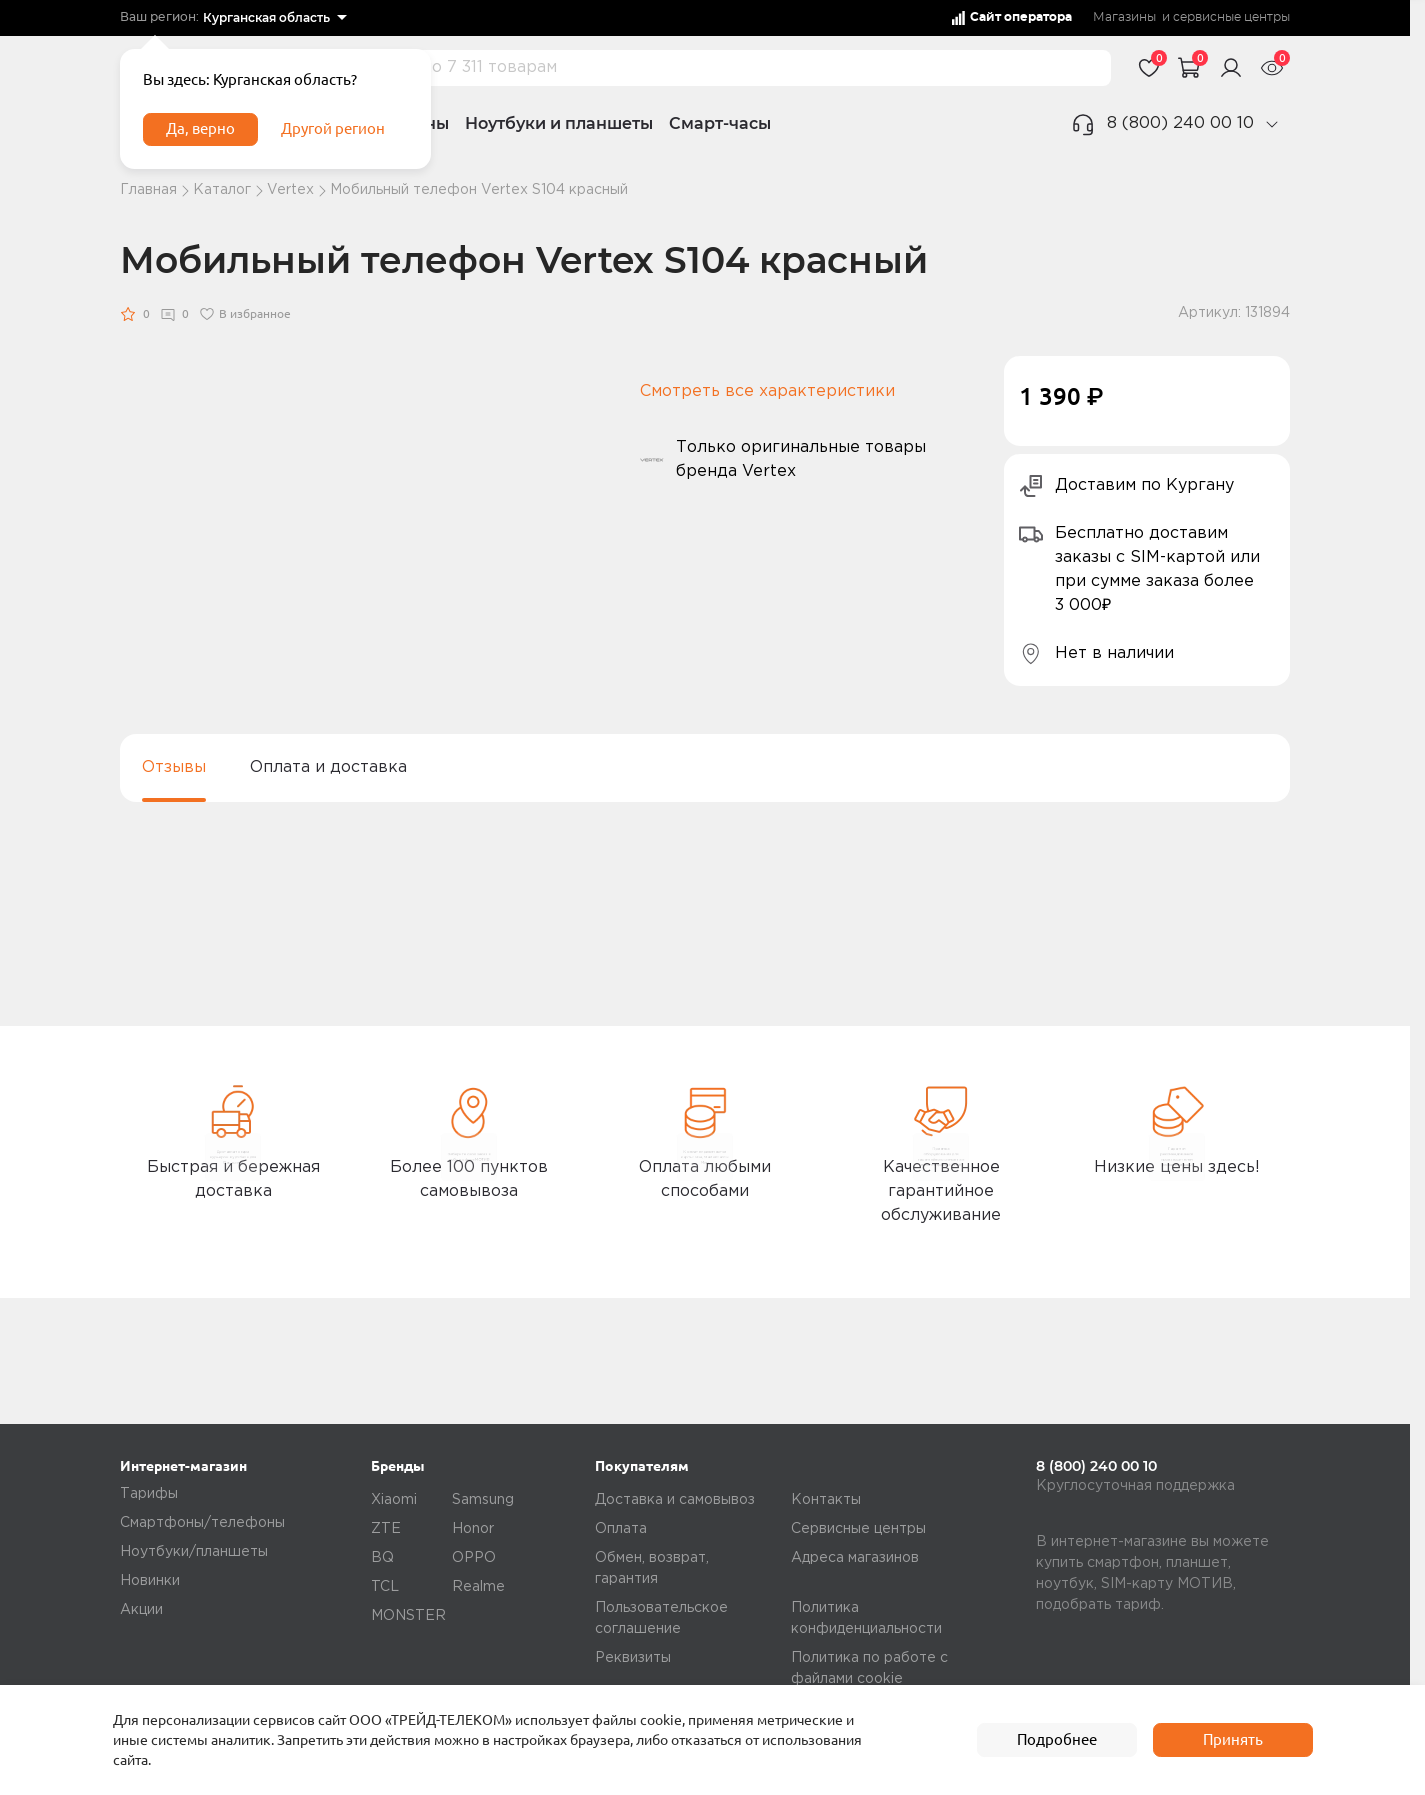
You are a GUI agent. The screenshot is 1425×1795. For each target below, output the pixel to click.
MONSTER (408, 1616)
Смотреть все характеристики (767, 391)
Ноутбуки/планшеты (194, 1552)
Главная (148, 190)
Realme (478, 1587)
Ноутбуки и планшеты (559, 123)
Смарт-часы (720, 123)
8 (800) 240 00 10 (1180, 123)
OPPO (474, 1558)
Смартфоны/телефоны (202, 1523)
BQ (382, 1558)
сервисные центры (1231, 17)
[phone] (1272, 124)
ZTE (386, 1529)
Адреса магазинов (855, 1558)
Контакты (826, 1500)
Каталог (222, 190)
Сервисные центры (858, 1529)
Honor (473, 1529)
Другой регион (349, 138)
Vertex (290, 190)
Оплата (621, 1529)
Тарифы (149, 1494)
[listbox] (274, 18)
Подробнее (1056, 1740)
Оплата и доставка (328, 767)
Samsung (483, 1500)
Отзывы (174, 767)
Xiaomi (394, 1500)
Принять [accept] (1232, 1740)
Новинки (150, 1581)
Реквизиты (633, 1658)
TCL (385, 1587)
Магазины (1124, 17)
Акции (141, 1610)
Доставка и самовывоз (675, 1500)
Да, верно (206, 138)
